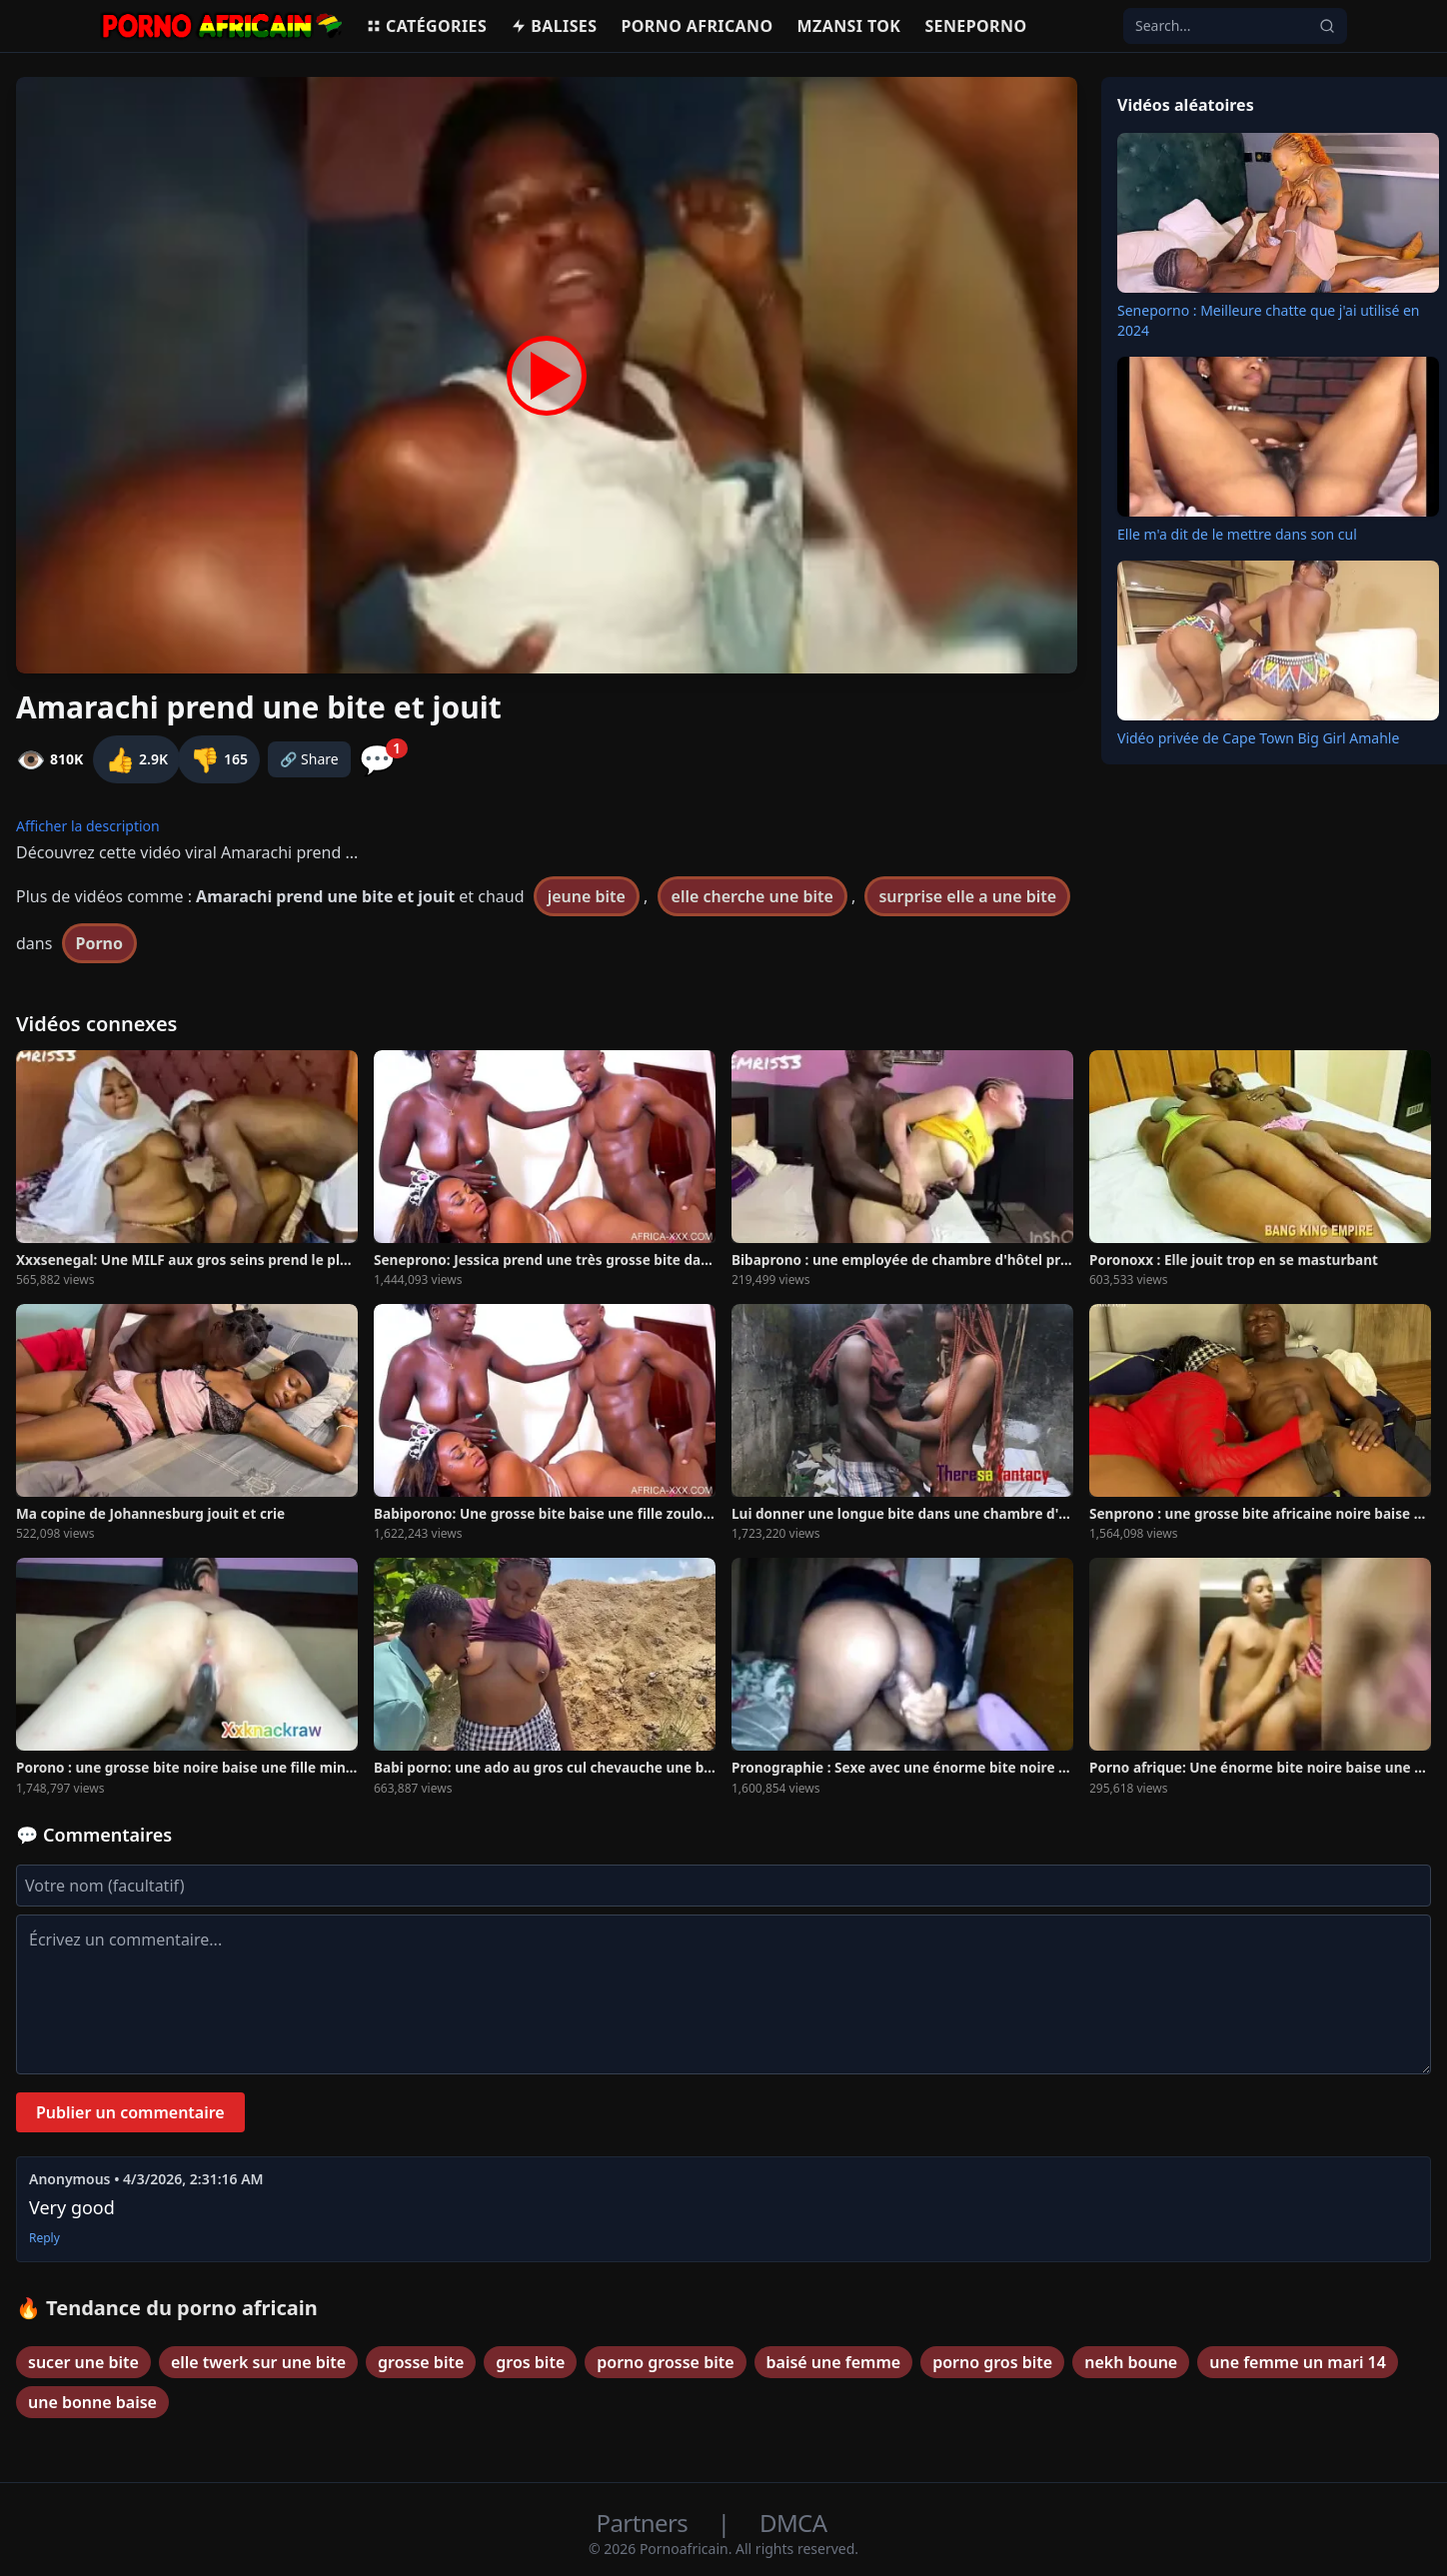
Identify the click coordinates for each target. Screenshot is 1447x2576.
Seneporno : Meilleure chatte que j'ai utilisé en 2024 (1268, 320)
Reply (44, 2238)
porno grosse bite (665, 2362)
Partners (645, 2522)
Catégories (426, 26)
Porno (100, 943)
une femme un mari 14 (1297, 2362)
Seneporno (975, 26)
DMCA (792, 2522)
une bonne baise (92, 2402)
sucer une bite (83, 2362)
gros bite (530, 2362)
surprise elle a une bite (967, 896)
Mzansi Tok (849, 26)
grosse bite (421, 2362)
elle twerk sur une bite (258, 2362)
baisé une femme (833, 2362)
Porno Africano (696, 26)
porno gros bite (992, 2362)
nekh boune (1130, 2362)
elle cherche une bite (752, 896)
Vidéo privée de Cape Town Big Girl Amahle (1258, 737)
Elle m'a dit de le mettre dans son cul (1237, 534)
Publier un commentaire (130, 2112)
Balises (554, 26)
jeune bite (587, 896)
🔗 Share (309, 758)
